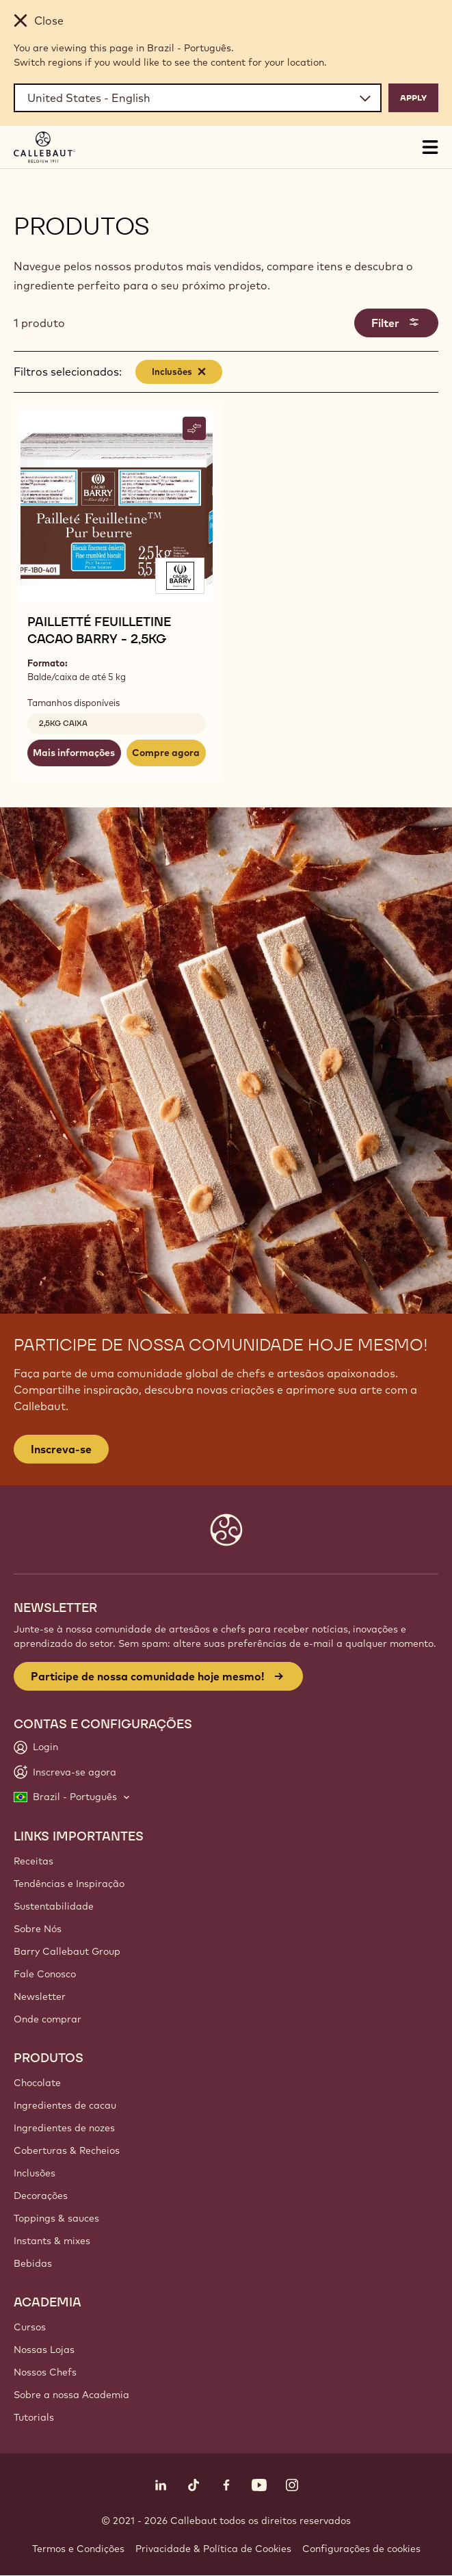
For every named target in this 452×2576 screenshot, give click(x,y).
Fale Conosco (45, 1974)
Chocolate (37, 2083)
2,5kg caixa (63, 723)
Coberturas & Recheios (67, 2150)
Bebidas (33, 2263)
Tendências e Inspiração (69, 1883)
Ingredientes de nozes (64, 2128)
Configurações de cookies (361, 2548)
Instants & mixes (52, 2241)
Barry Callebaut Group (67, 1951)
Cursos (30, 2327)
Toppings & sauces (56, 2218)
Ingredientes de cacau (65, 2105)
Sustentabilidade (54, 1906)
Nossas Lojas (44, 2349)
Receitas (33, 1861)
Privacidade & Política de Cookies (213, 2548)
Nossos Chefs (45, 2372)
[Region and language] (198, 97)
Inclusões (34, 2173)
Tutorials (34, 2417)
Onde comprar (47, 2019)
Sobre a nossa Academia (71, 2395)
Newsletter (40, 1996)
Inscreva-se (61, 1449)
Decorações (41, 2195)
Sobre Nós (38, 1929)
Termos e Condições (78, 2548)
